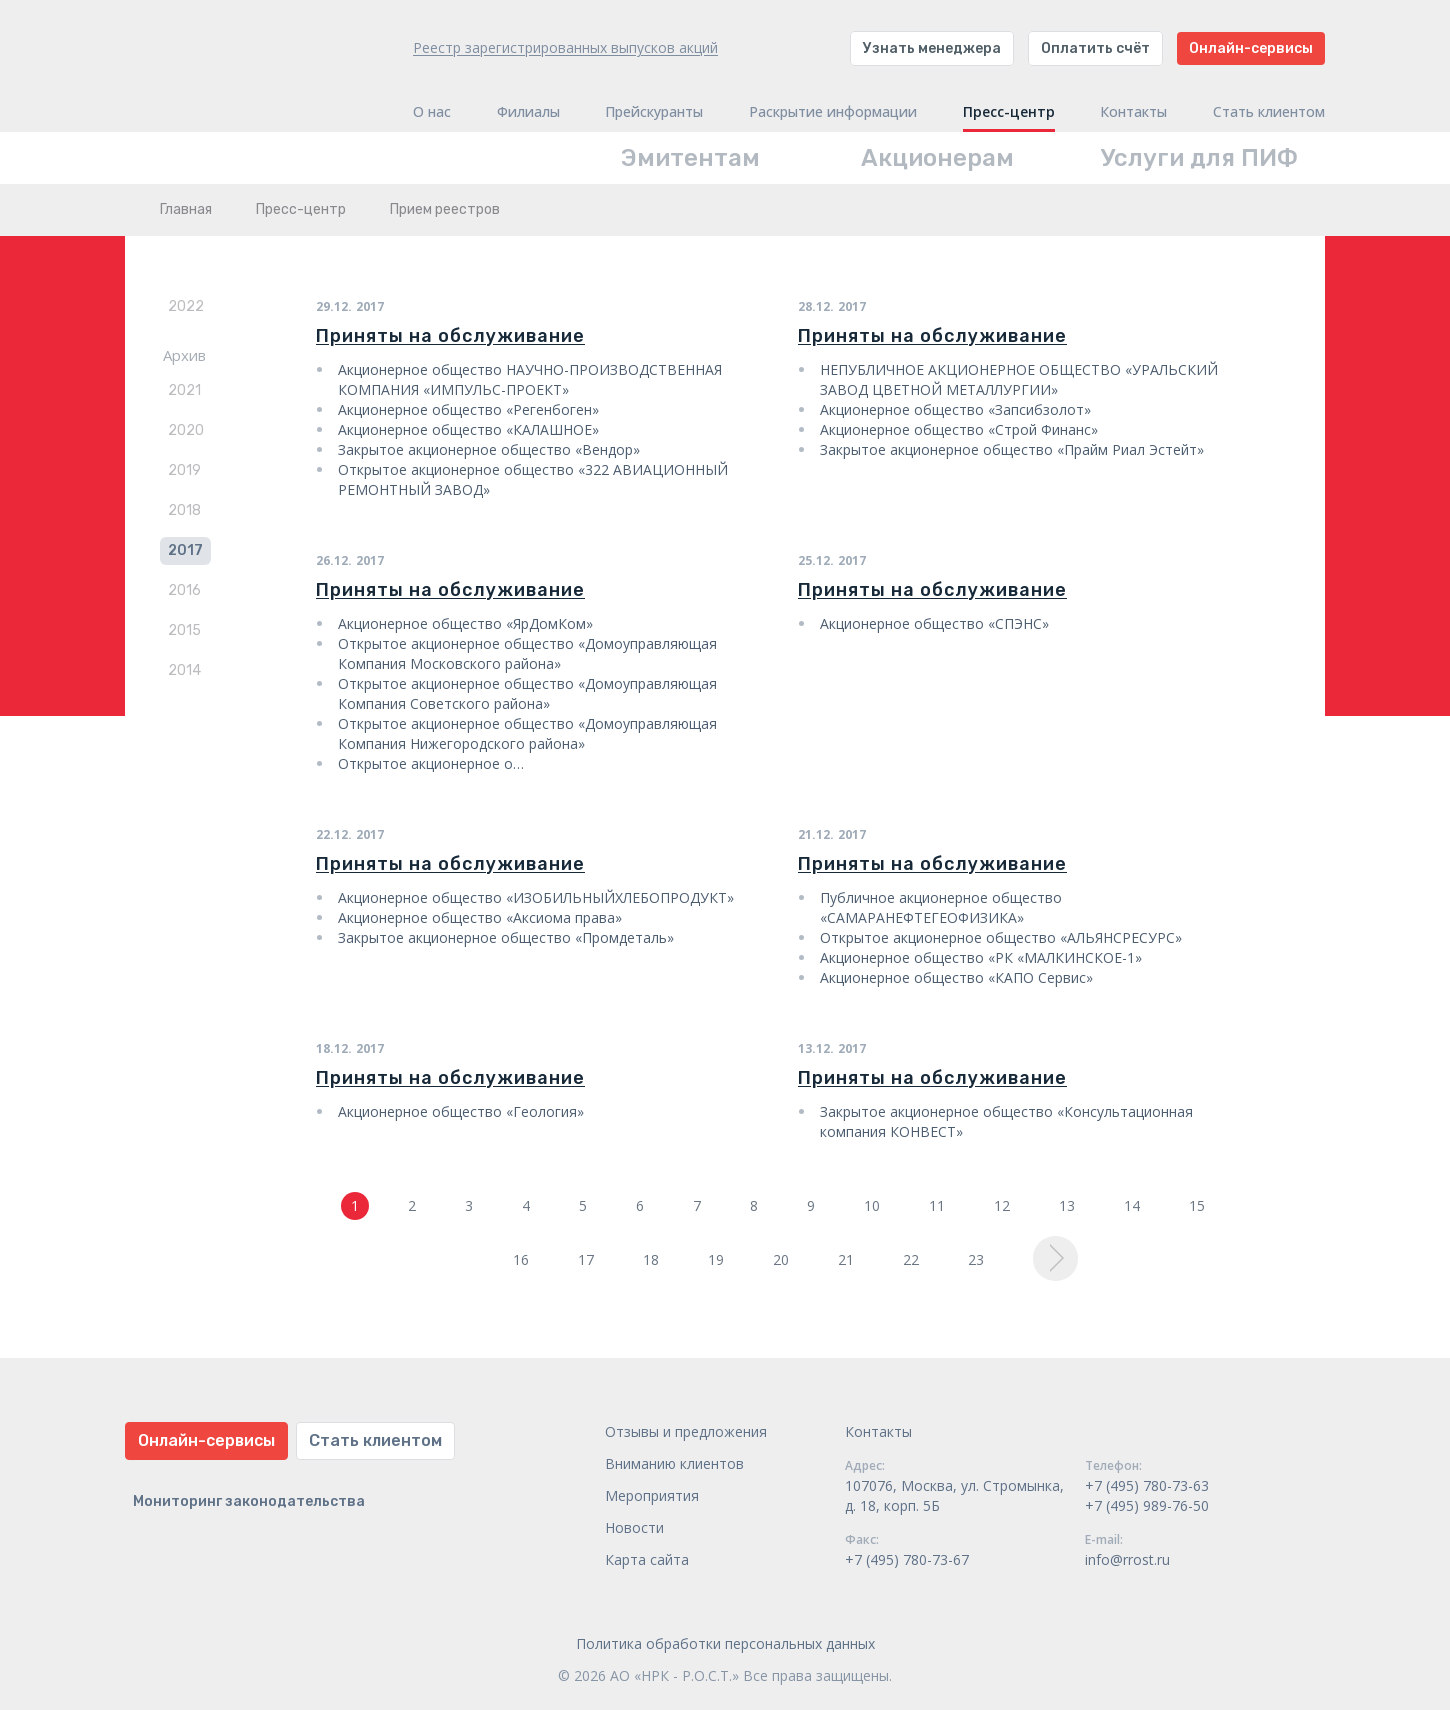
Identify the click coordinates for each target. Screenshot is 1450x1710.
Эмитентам (690, 158)
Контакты (1133, 112)
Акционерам (937, 158)
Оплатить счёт (1095, 48)
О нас (432, 112)
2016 (184, 590)
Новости (634, 1527)
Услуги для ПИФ (1199, 158)
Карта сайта (647, 1559)
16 (521, 1259)
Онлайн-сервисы (1251, 48)
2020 (186, 430)
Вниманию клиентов (674, 1463)
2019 (184, 470)
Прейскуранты (654, 112)
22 (911, 1259)
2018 (184, 510)
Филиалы (528, 112)
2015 (184, 630)
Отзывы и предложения (686, 1431)
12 (1002, 1205)
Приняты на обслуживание (450, 336)
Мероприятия (652, 1495)
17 (586, 1259)
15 (1197, 1205)
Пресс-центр (1009, 112)
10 (872, 1205)
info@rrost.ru (1127, 1559)
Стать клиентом (1269, 112)
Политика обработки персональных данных (725, 1643)
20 (781, 1259)
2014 (184, 670)
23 (976, 1259)
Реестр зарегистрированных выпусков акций (565, 47)
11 (937, 1205)
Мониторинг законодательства (249, 1501)
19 (716, 1259)
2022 (186, 306)
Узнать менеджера (932, 48)
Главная (186, 209)
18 (651, 1259)
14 (1132, 1205)
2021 (184, 390)
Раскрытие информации (833, 112)
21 (846, 1259)
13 (1067, 1205)
